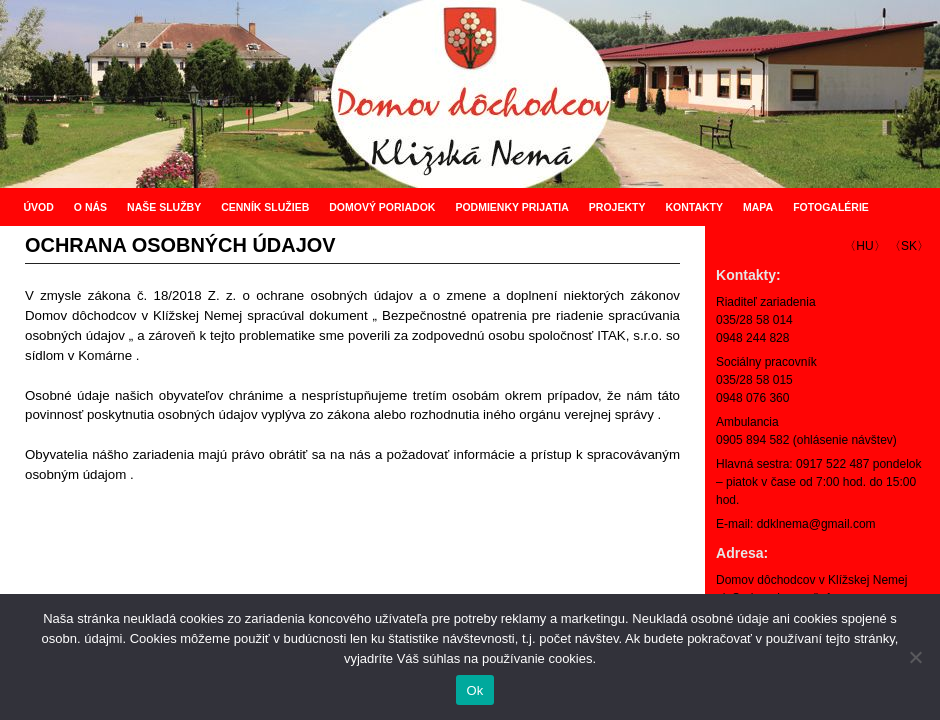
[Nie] (915, 657)
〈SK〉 (909, 246)
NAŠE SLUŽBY (164, 207)
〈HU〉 (864, 246)
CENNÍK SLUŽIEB (265, 207)
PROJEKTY (617, 207)
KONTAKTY (694, 207)
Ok (474, 690)
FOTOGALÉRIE (831, 207)
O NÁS (90, 207)
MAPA (758, 207)
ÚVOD (38, 207)
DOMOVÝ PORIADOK (382, 207)
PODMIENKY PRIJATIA (511, 207)
